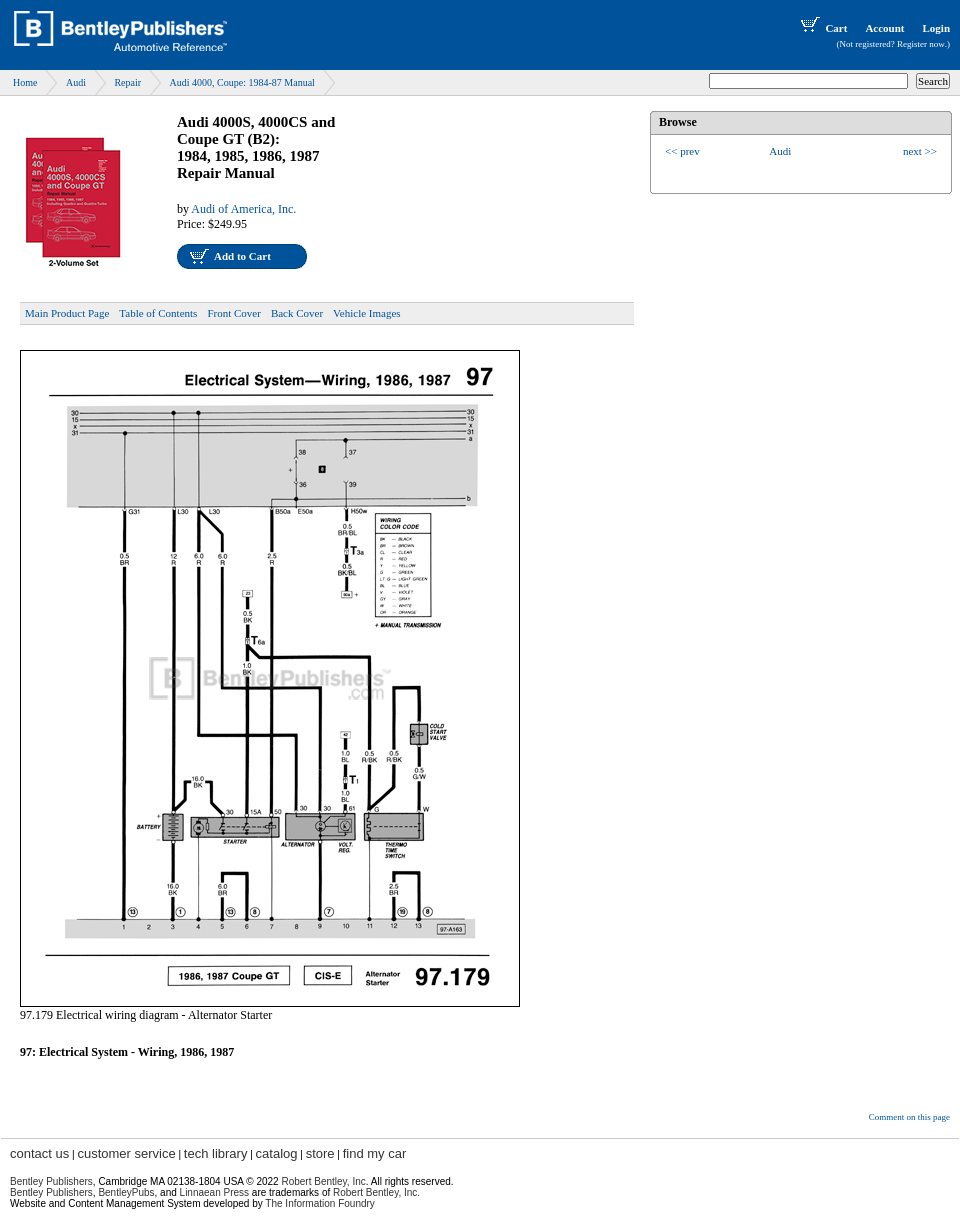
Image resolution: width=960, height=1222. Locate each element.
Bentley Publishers (51, 1181)
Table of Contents (158, 313)
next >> (920, 151)
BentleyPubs (126, 1192)
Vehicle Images (367, 313)
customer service (126, 1153)
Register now (921, 44)
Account (884, 28)
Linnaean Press (215, 1192)
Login (936, 28)
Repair (127, 82)
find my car (375, 1153)
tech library (216, 1153)
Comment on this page (909, 1117)
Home (25, 82)
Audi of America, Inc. (243, 209)
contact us (39, 1153)
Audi (76, 82)
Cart (822, 28)
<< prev (682, 151)
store (320, 1153)
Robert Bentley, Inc (323, 1181)
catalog (277, 1153)
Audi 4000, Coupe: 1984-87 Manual (242, 82)
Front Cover (233, 313)
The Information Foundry (320, 1203)
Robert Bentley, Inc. (376, 1192)
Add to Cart (242, 256)
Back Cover (297, 313)
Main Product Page (67, 313)
